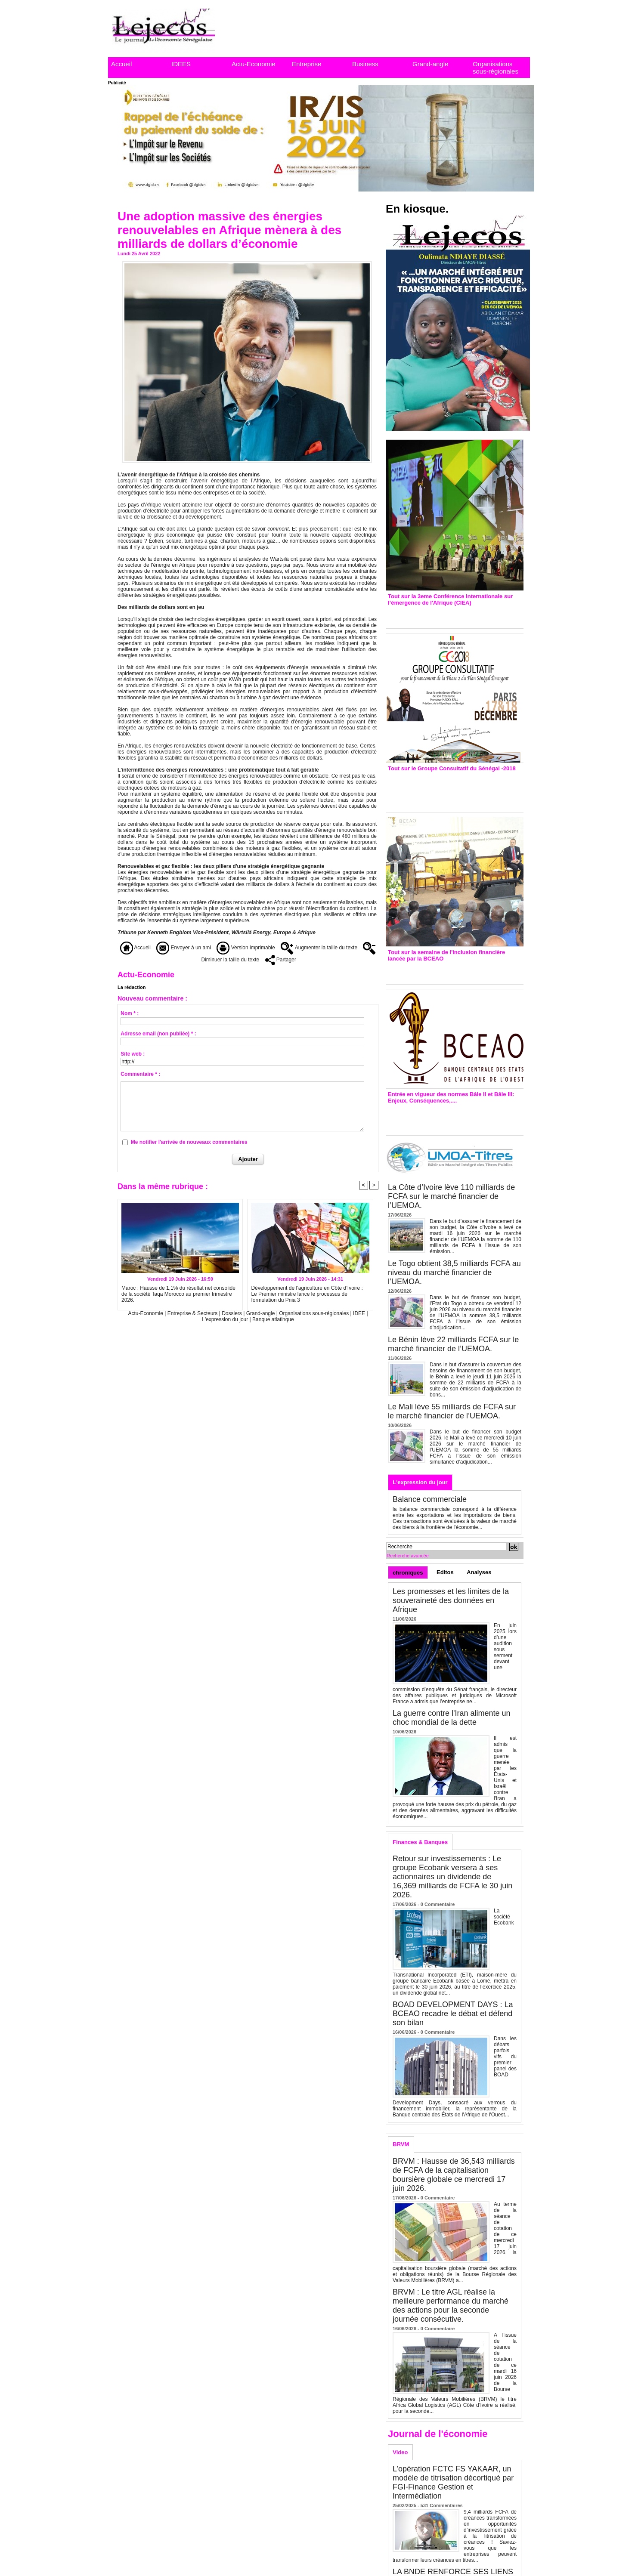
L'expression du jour (225, 1319)
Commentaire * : (140, 1074)
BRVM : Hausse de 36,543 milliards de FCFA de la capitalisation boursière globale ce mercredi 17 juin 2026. (454, 2175)
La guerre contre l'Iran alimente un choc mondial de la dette (452, 1718)
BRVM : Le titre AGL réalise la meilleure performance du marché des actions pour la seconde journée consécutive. (450, 2305)
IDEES (181, 64)
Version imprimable (246, 948)
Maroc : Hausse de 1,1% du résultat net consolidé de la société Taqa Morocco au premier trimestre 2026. (178, 1294)
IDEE (359, 1313)
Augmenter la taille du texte (319, 948)
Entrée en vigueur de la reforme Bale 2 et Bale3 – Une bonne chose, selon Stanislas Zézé (454, 1117)
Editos (445, 1572)
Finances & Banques (420, 1842)
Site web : (133, 1054)
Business (365, 64)
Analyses (479, 1572)
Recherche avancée (408, 1555)
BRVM (401, 2144)
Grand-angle (430, 64)
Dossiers (232, 1313)
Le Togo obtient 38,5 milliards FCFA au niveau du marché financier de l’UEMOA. (454, 1272)
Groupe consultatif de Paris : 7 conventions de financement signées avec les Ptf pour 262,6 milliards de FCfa (450, 789)
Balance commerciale (430, 1499)
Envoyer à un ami (183, 948)
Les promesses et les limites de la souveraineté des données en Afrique (451, 1600)
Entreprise (306, 64)
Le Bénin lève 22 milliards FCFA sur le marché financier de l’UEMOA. (453, 1344)
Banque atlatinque (273, 1319)
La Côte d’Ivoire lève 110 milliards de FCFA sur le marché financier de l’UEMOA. (451, 1196)
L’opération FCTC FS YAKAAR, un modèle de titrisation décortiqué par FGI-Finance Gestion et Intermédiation (453, 2482)
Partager (280, 960)
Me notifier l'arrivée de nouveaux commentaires (189, 1142)
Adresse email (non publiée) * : (158, 1034)
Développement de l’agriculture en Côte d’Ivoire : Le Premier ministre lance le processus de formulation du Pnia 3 (306, 1294)
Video (400, 2452)
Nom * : (130, 1013)
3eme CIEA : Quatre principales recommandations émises (442, 615)
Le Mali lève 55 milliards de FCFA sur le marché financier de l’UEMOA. (452, 1411)
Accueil (121, 64)
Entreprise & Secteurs (192, 1313)
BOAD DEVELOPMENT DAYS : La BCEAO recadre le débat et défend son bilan (453, 2013)
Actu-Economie (254, 64)
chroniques (408, 1572)
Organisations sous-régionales (495, 67)
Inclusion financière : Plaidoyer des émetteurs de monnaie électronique (448, 970)
